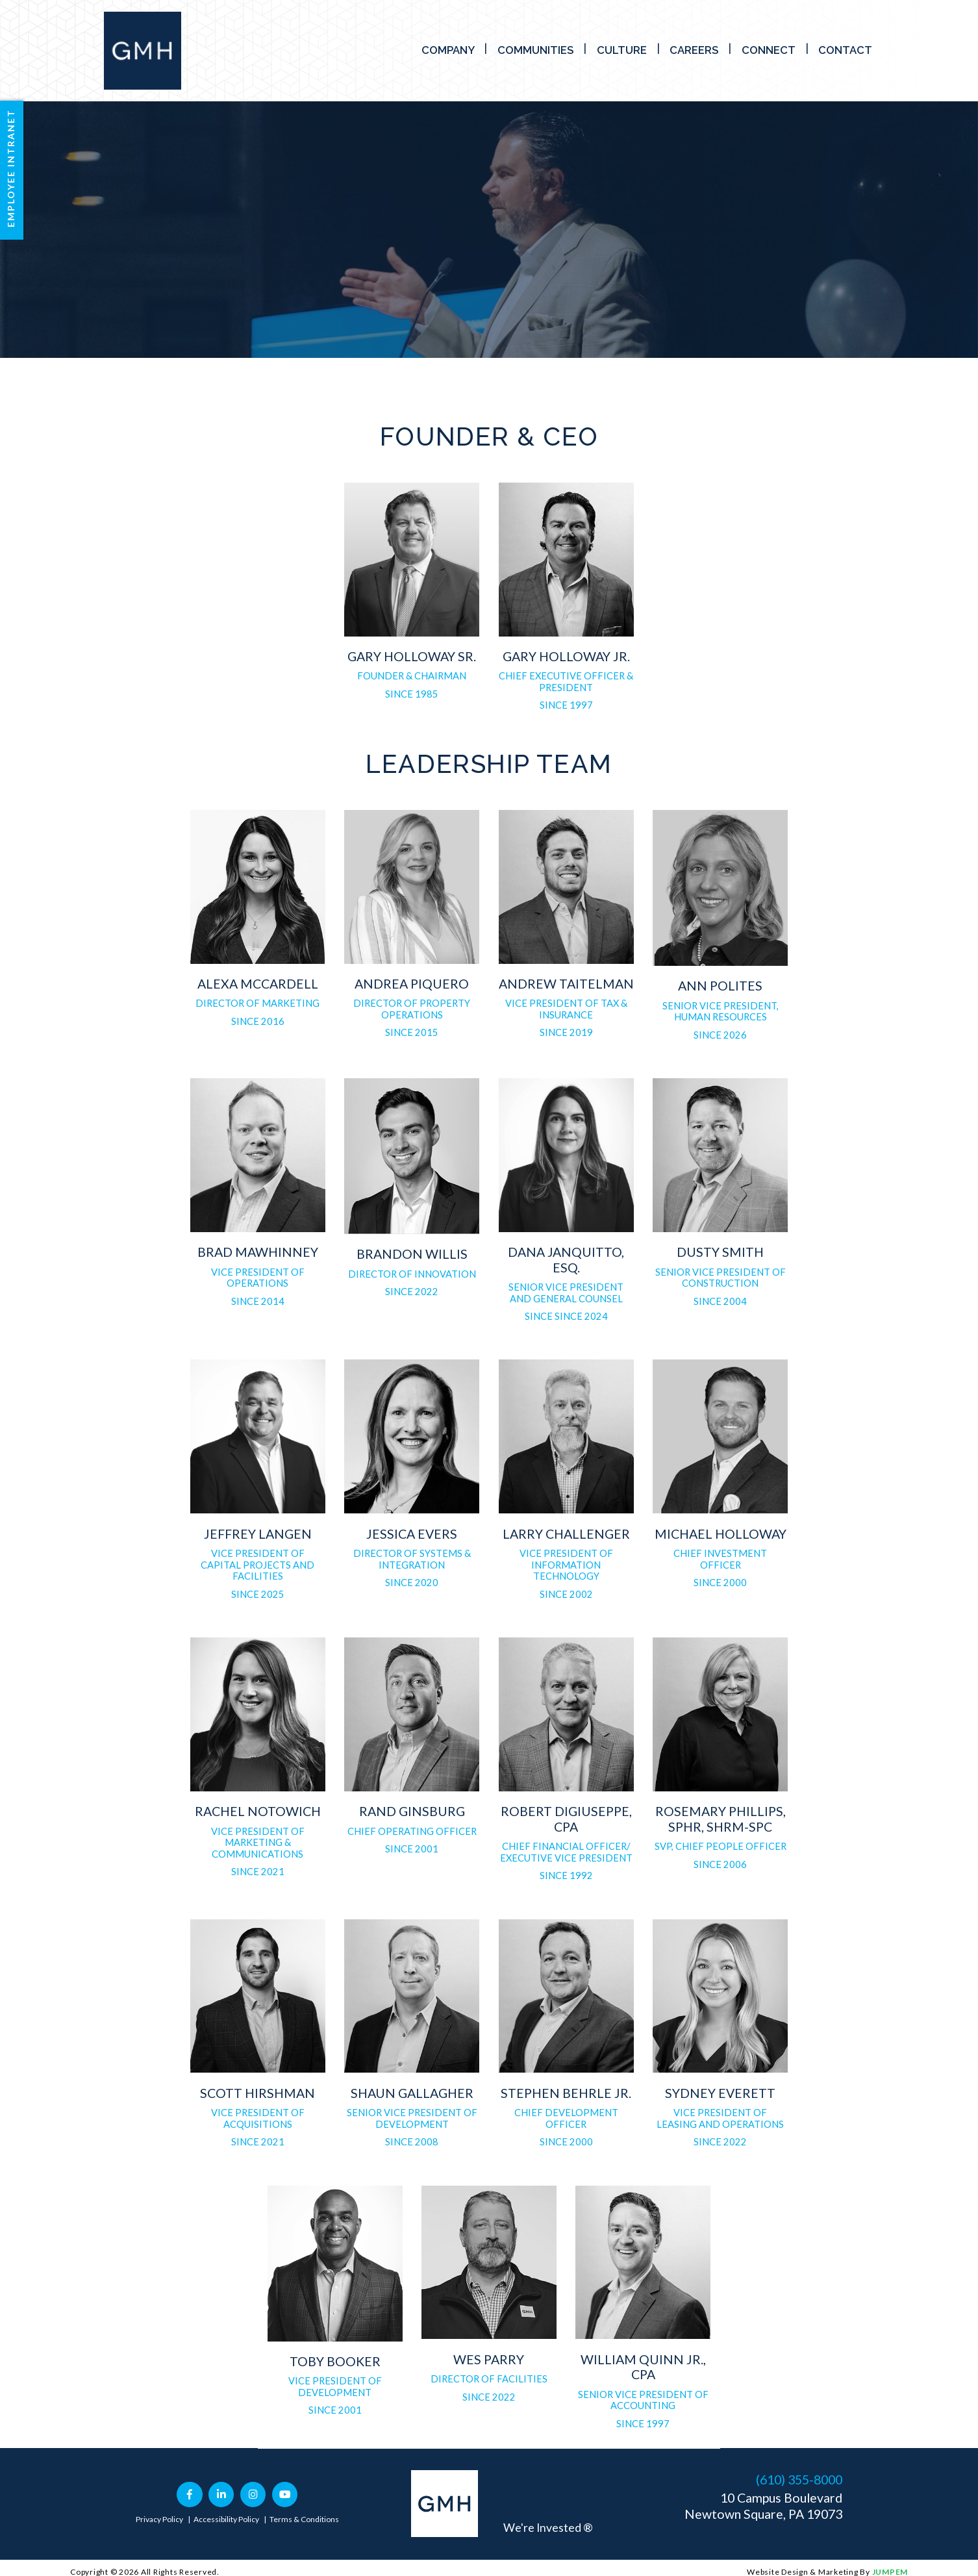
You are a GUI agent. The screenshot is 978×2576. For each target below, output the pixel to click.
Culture (622, 50)
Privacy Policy (159, 2519)
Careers (694, 50)
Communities (535, 50)
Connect (769, 50)
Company (448, 50)
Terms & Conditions (304, 2519)
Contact (845, 50)
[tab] (412, 596)
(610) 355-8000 (799, 2479)
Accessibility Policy (226, 2519)
